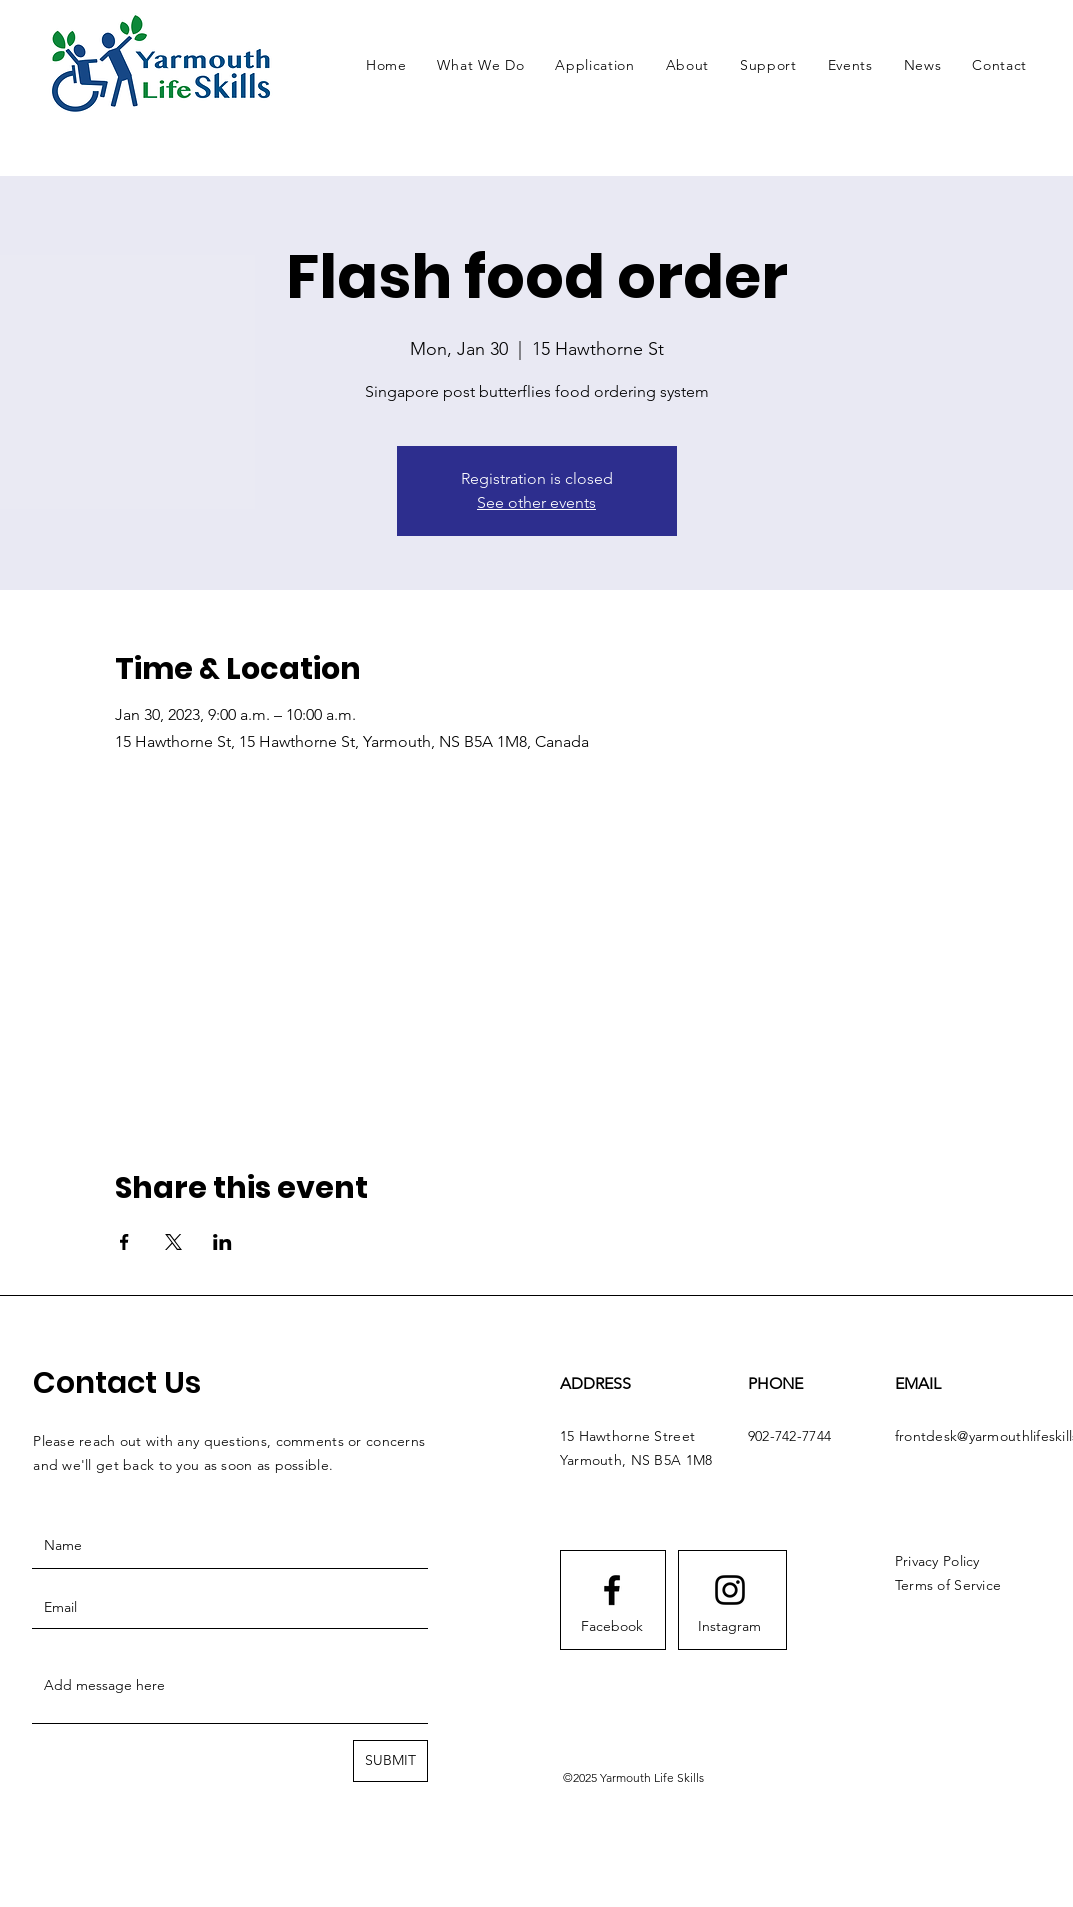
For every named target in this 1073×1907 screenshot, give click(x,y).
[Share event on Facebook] (124, 1242)
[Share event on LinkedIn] (222, 1242)
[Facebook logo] (612, 1590)
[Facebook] (612, 1627)
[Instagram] (730, 1627)
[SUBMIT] (390, 1761)
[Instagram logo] (730, 1590)
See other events (536, 502)
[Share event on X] (173, 1242)
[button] (481, 65)
